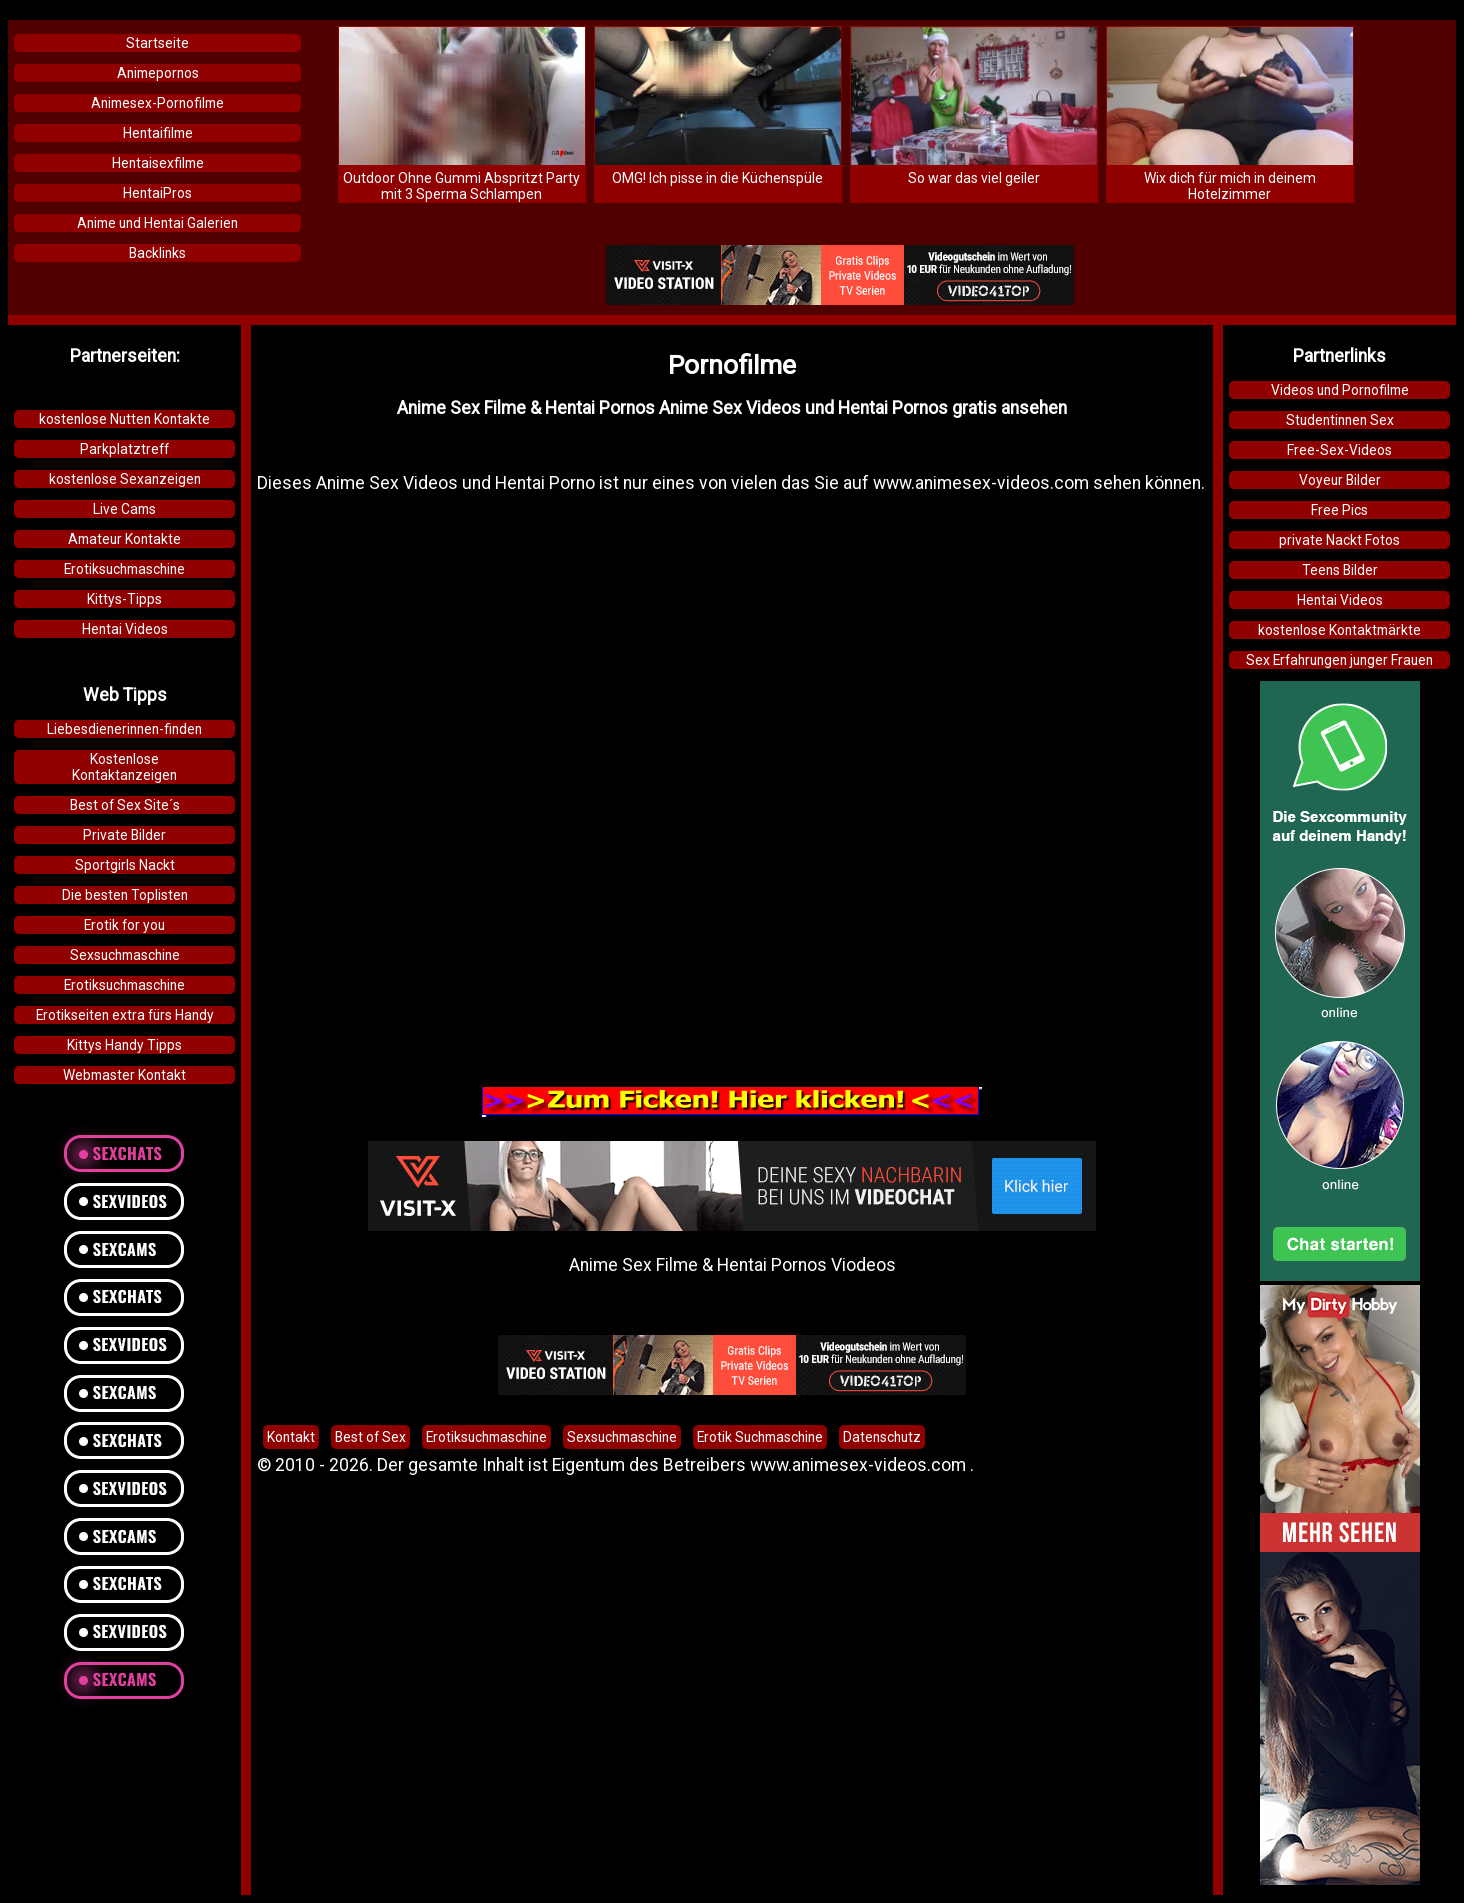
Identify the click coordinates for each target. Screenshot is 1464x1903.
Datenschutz (882, 1437)
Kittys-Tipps (124, 599)
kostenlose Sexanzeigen (125, 479)
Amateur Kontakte (124, 539)
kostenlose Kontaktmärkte (1339, 630)
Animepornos (158, 73)
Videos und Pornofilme (1340, 390)
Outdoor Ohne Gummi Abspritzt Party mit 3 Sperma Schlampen (461, 186)
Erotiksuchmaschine (124, 569)
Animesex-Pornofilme (157, 103)
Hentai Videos (125, 629)
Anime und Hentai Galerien (157, 223)
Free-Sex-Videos (1339, 450)
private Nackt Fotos (1339, 540)
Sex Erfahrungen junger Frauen (1339, 660)
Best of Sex (370, 1437)
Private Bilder (124, 835)
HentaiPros (157, 193)
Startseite (157, 43)
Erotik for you (124, 925)
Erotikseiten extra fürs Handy (125, 1015)
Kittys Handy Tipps (124, 1045)
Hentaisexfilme (158, 163)
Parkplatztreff (124, 449)
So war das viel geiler (974, 178)
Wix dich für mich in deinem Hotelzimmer (1230, 186)
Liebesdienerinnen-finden (124, 729)
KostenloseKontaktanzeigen (124, 767)
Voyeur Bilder (1340, 480)
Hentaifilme (158, 133)
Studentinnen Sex (1340, 420)
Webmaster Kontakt (124, 1075)
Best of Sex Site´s (125, 805)
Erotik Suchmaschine (760, 1437)
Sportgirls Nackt (125, 865)
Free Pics (1339, 510)
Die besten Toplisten (125, 895)
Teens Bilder (1340, 570)
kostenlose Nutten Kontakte (124, 419)
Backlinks (157, 253)
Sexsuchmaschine (125, 955)
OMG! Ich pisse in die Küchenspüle (717, 178)
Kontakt (291, 1437)
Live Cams (124, 509)
